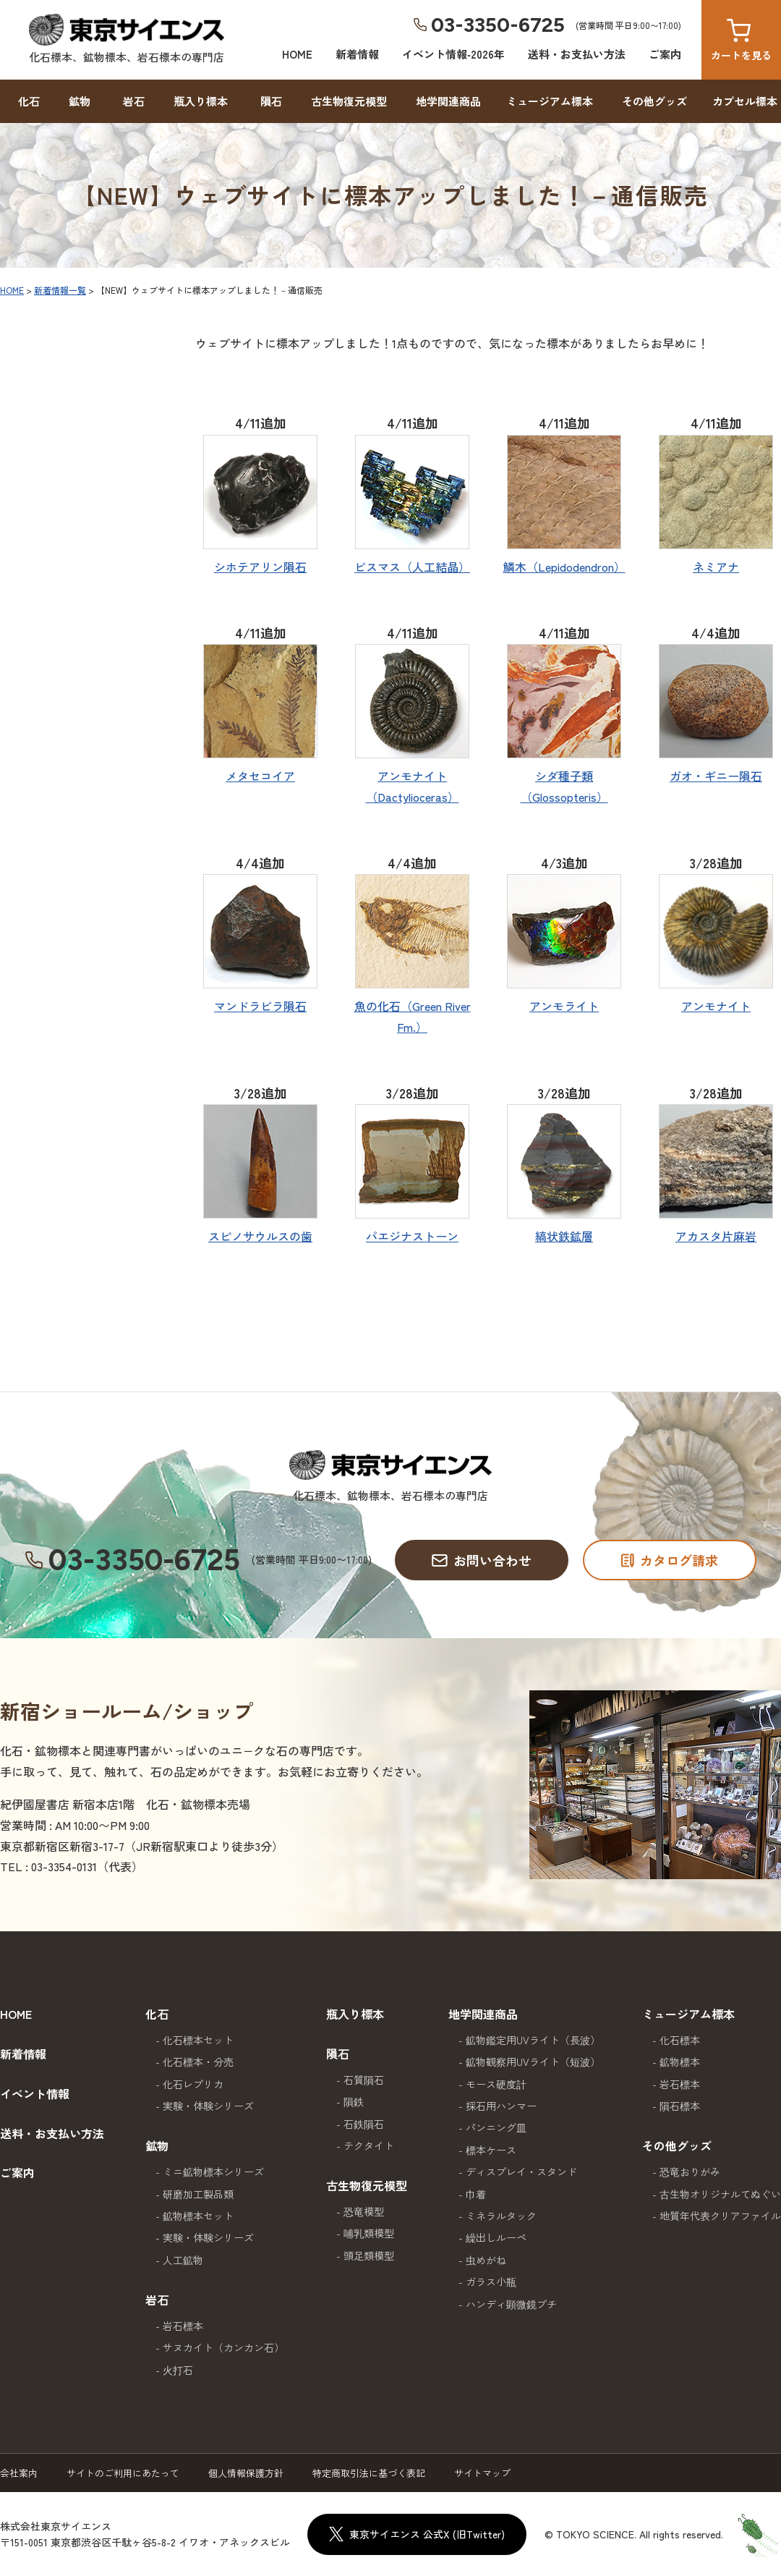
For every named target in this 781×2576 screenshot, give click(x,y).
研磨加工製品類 (198, 2194)
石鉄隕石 (363, 2124)
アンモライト (564, 1005)
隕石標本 (680, 2105)
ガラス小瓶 (491, 2281)
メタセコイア (260, 775)
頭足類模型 (368, 2255)
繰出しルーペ (496, 2237)
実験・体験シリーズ (208, 2105)
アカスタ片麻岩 (715, 1236)
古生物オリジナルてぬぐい (720, 2194)
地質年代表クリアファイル (720, 2215)
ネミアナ (716, 566)
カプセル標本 (744, 101)
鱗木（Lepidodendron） (564, 566)
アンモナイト (716, 1005)
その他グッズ (654, 101)
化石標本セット (198, 2040)
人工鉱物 (183, 2260)
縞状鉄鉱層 (564, 1236)
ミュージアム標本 (549, 101)
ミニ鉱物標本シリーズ (213, 2171)
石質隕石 (363, 2079)
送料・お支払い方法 (577, 54)
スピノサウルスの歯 (260, 1236)
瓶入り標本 (201, 101)
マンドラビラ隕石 (260, 1005)
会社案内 (19, 2473)
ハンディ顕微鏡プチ (511, 2304)
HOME (297, 54)
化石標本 (680, 2040)
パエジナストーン (412, 1236)
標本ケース (491, 2150)
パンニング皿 (496, 2127)
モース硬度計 (496, 2084)
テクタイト (368, 2145)
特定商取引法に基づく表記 (368, 2473)
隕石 (271, 101)
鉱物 (79, 101)
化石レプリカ (193, 2084)
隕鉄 (353, 2101)
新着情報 (357, 54)
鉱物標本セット (198, 2215)
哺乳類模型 (368, 2233)
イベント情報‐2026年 (453, 54)
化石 (29, 101)
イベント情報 (34, 2093)
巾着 (476, 2194)
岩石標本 (183, 2325)
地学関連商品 (448, 101)
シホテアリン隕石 (260, 566)
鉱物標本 (680, 2061)
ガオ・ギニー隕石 (716, 775)
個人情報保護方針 (245, 2473)
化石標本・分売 (198, 2061)
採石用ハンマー (501, 2105)
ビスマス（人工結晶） (412, 566)
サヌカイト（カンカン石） (223, 2347)
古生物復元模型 (349, 101)
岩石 (134, 101)
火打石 (178, 2370)
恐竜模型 (363, 2211)
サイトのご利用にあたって (123, 2473)
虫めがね (486, 2260)
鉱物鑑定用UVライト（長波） (533, 2040)
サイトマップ (482, 2473)
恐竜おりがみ (690, 2171)
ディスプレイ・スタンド (521, 2171)
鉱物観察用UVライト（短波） (533, 2061)
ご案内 (665, 54)
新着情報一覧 (60, 290)
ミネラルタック (501, 2215)
